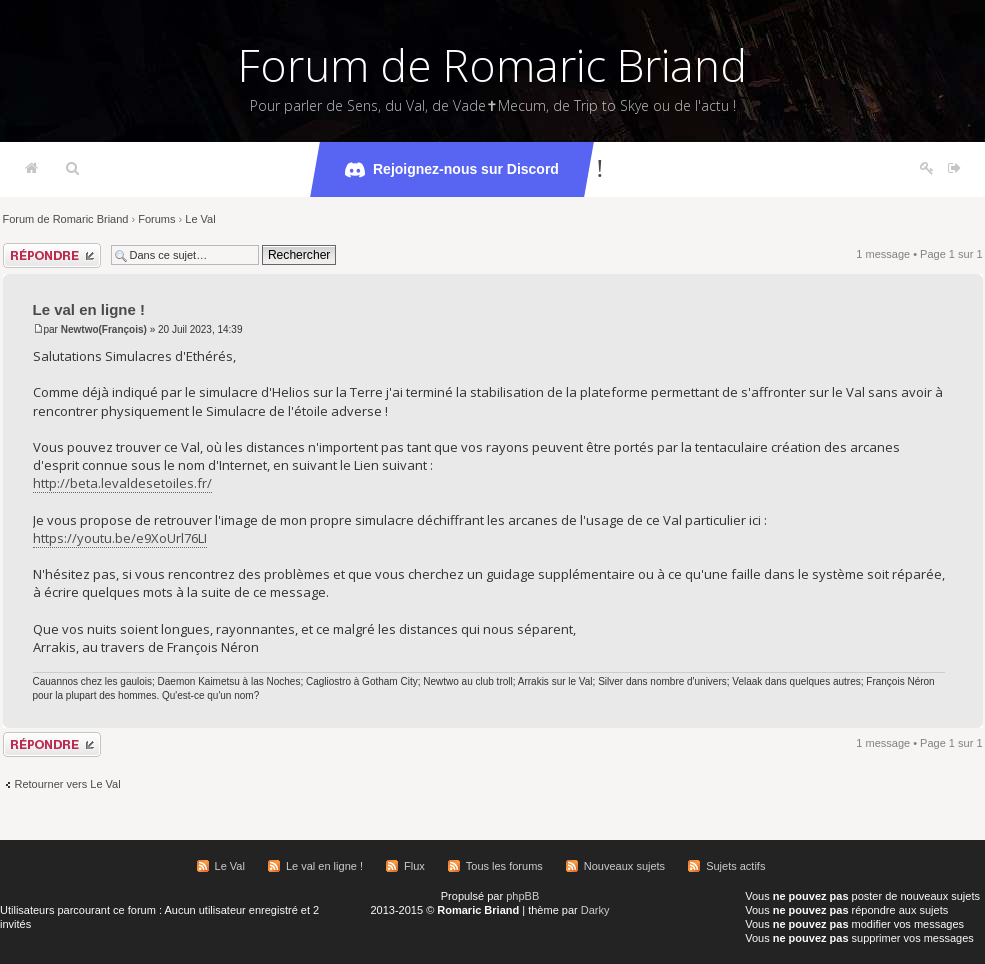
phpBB (522, 896)
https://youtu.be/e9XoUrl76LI (120, 538)
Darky (595, 910)
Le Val (200, 219)
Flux (414, 866)
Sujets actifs (735, 866)
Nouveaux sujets (624, 866)
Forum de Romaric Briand (492, 65)
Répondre (52, 255)
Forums (156, 219)
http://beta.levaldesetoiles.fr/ (122, 483)
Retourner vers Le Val (68, 784)
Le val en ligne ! (89, 309)
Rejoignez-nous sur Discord (452, 170)
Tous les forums (504, 866)
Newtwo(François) (104, 329)
